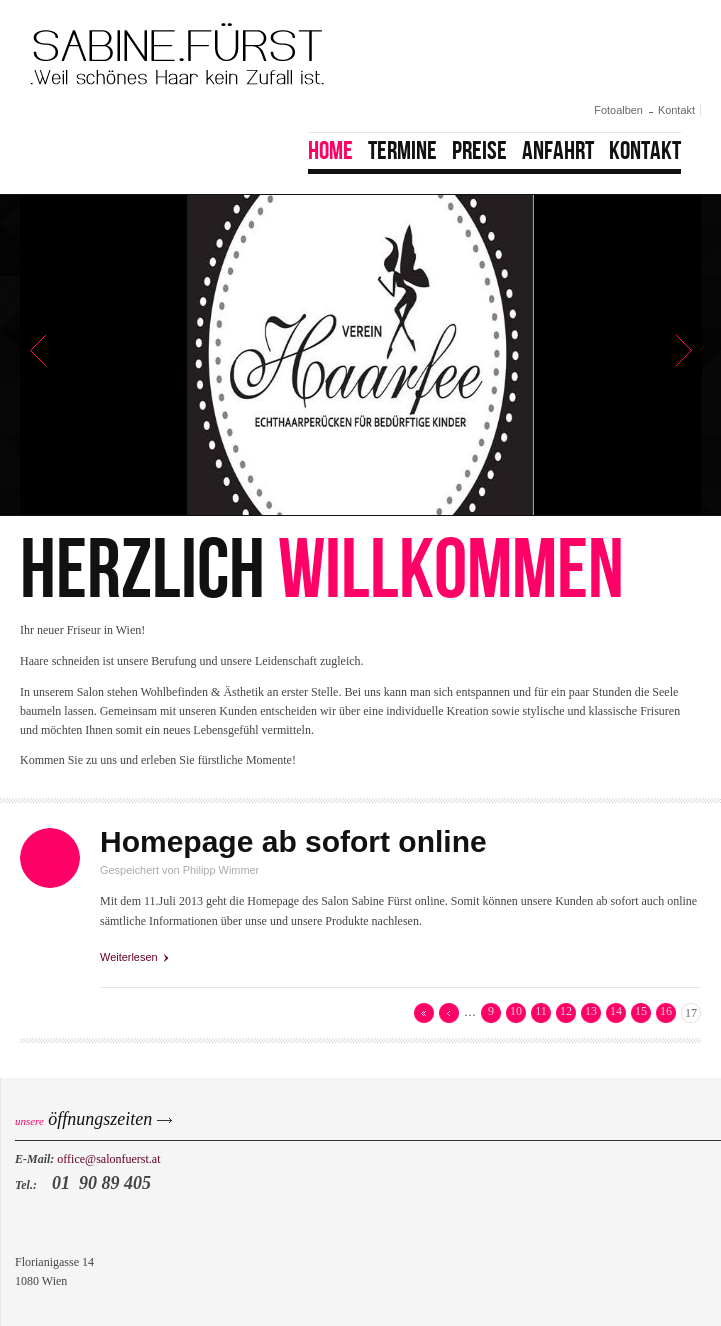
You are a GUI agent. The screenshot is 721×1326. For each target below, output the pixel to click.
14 (616, 1011)
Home (330, 151)
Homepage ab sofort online (293, 841)
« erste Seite (424, 1013)
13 (591, 1011)
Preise (479, 151)
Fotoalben (618, 110)
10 (516, 1011)
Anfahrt (558, 151)
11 (541, 1011)
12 (566, 1011)
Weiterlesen (134, 956)
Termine (402, 151)
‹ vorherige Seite (449, 1013)
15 (641, 1011)
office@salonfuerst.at (108, 1159)
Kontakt (676, 110)
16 (666, 1011)
